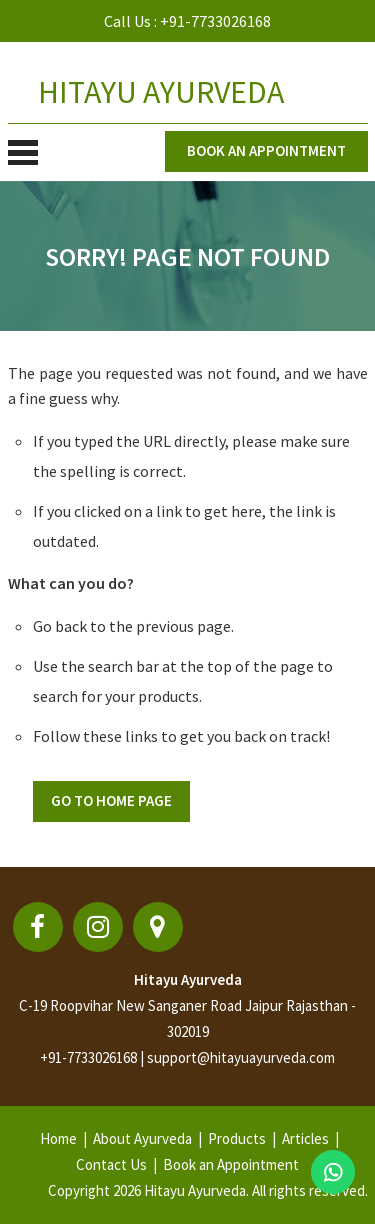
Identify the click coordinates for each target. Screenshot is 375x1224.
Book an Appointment (231, 1164)
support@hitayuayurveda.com (241, 1057)
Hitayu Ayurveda (188, 979)
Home (58, 1138)
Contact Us (111, 1164)
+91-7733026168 (215, 21)
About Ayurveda (142, 1138)
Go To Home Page (111, 800)
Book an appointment (266, 150)
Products (237, 1138)
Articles (305, 1138)
